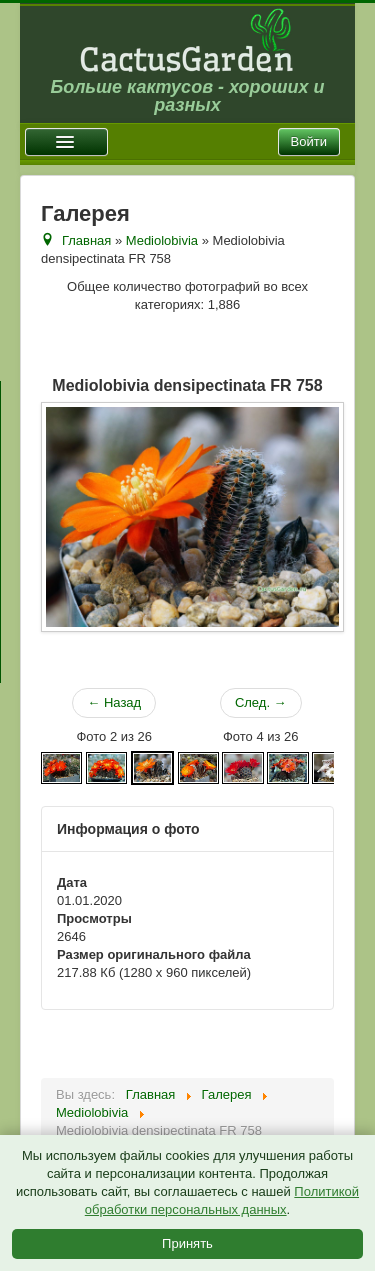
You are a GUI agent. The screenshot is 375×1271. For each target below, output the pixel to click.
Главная (86, 240)
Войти (309, 141)
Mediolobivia (162, 240)
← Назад (114, 702)
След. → (261, 702)
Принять (187, 1243)
